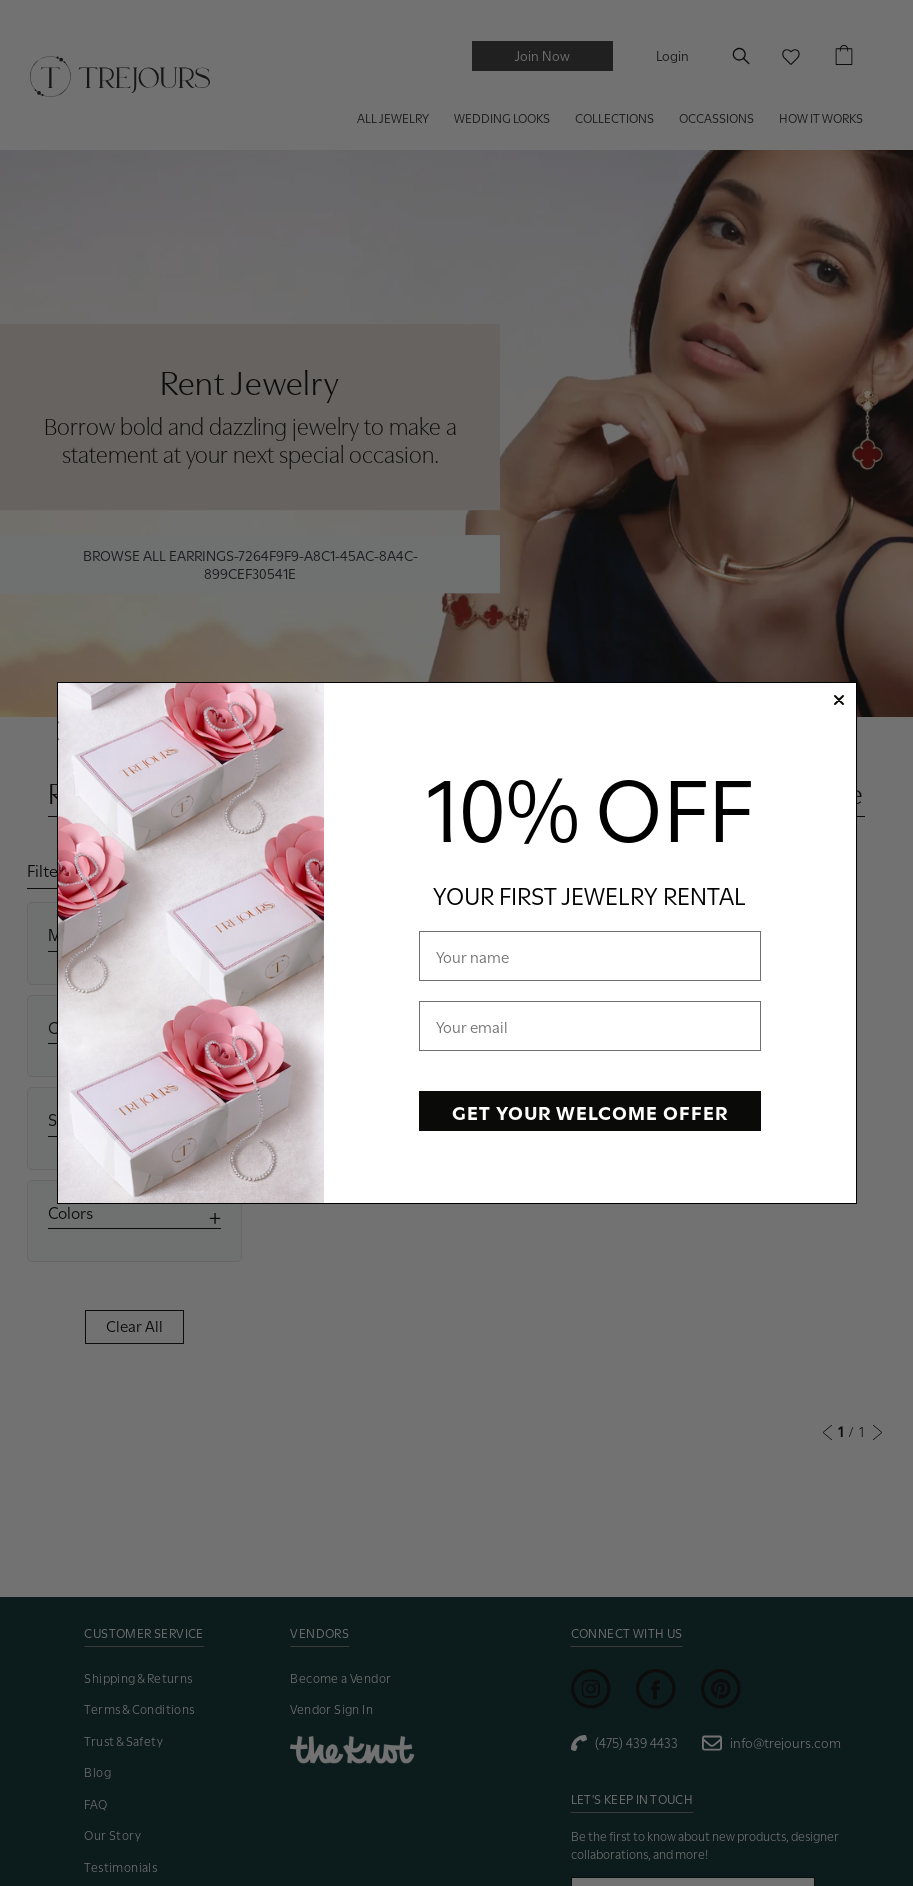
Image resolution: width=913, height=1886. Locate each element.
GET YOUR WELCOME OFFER (590, 1111)
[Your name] (589, 956)
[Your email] (589, 1026)
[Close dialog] (839, 700)
